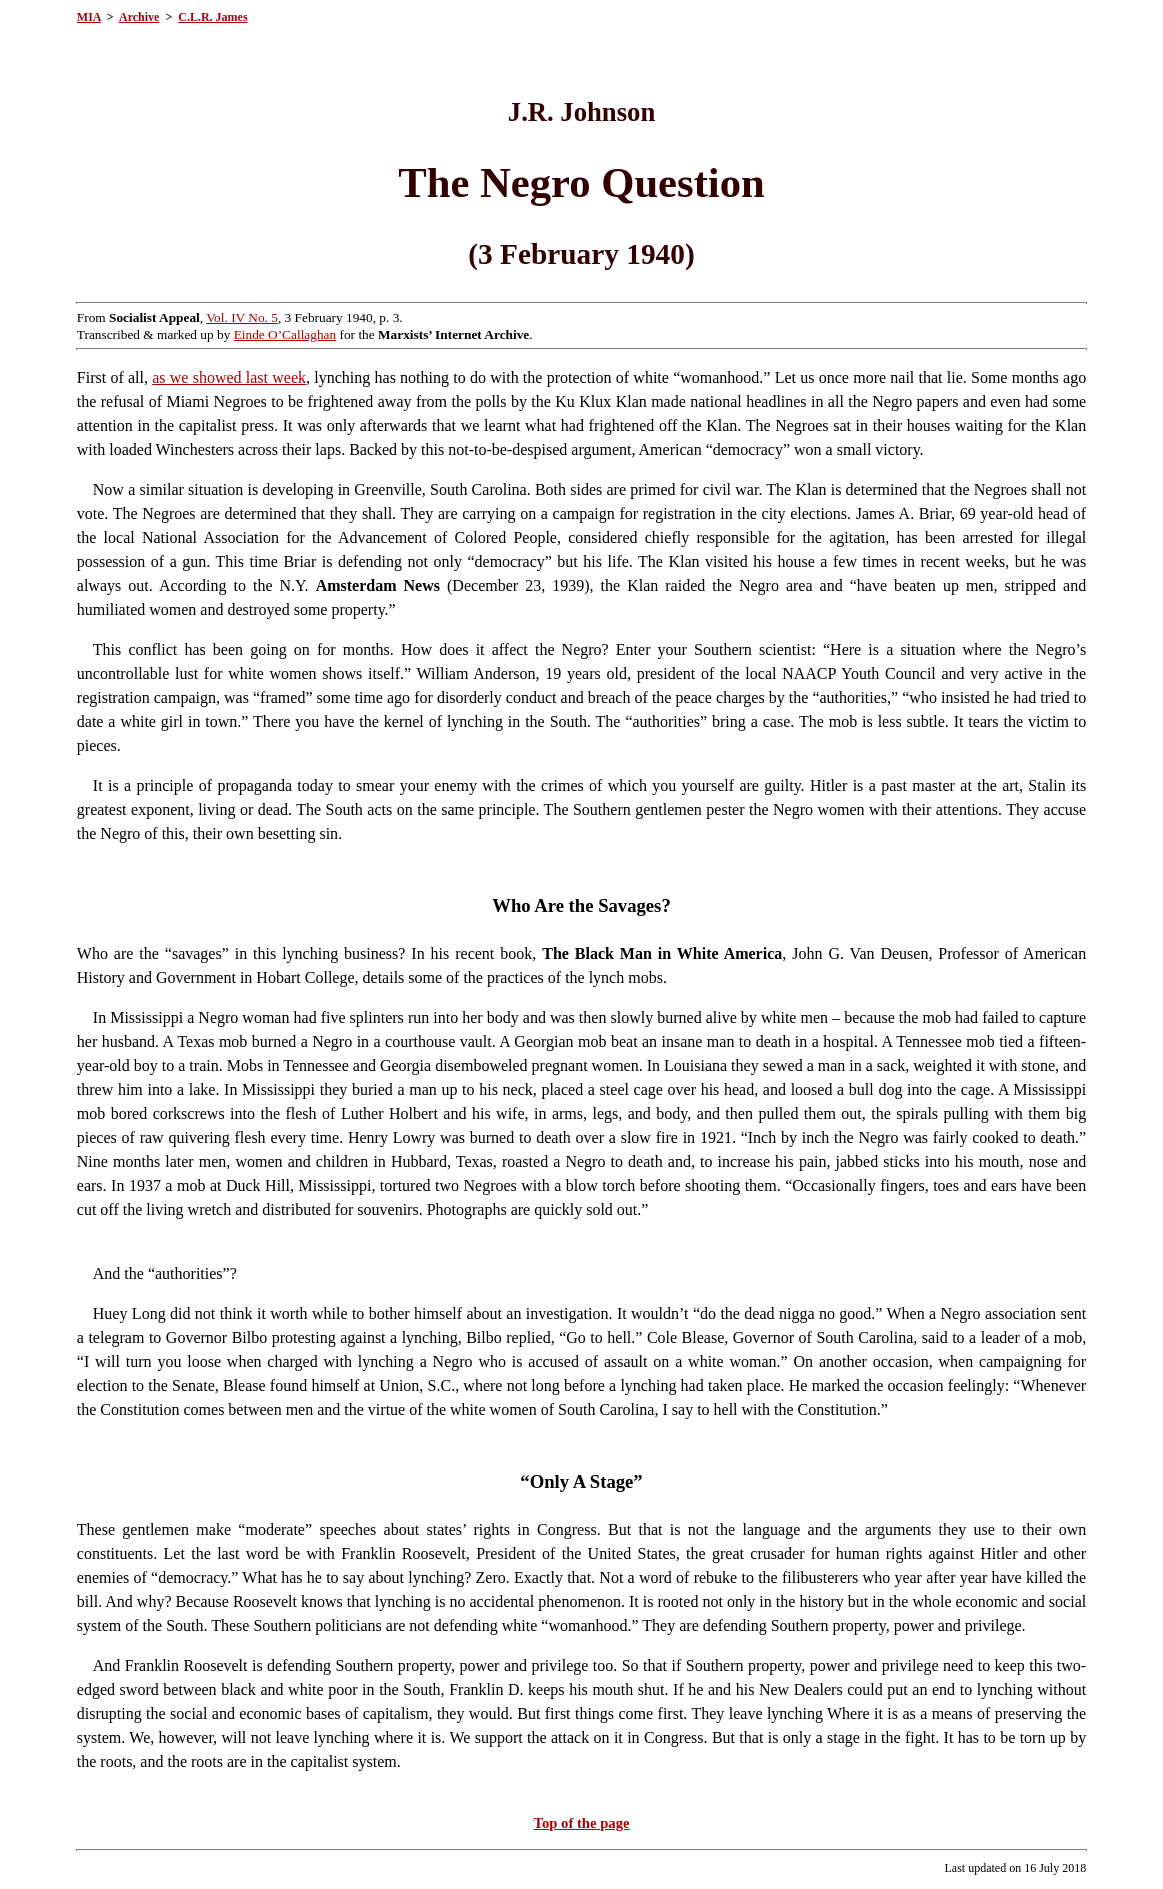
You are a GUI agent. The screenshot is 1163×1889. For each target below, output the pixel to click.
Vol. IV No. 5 (242, 317)
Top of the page (582, 1823)
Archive (139, 17)
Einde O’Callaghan (285, 334)
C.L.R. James (212, 17)
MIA (89, 17)
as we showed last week (229, 377)
